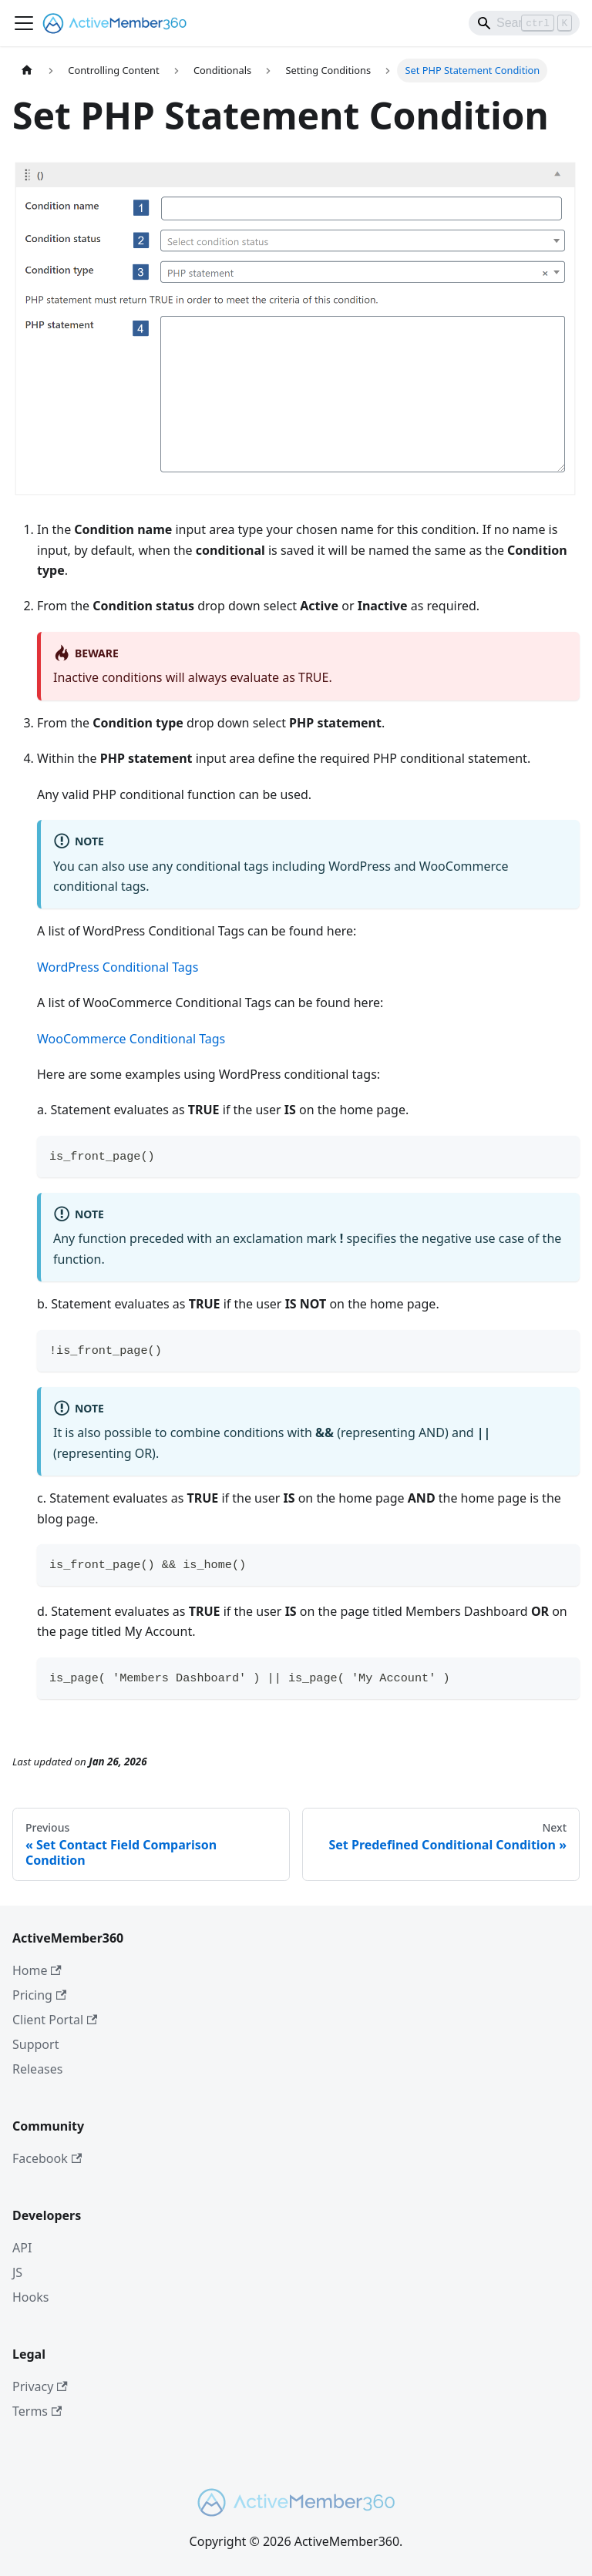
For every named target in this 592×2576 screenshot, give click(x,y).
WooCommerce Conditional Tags (131, 1038)
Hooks (30, 2297)
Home (37, 1970)
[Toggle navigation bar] (23, 23)
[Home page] (27, 70)
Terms (37, 2411)
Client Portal (54, 2019)
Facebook (47, 2158)
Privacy (40, 2386)
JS (17, 2272)
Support (35, 2044)
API (22, 2247)
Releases (37, 2068)
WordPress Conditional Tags (117, 967)
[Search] (524, 23)
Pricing (39, 1995)
